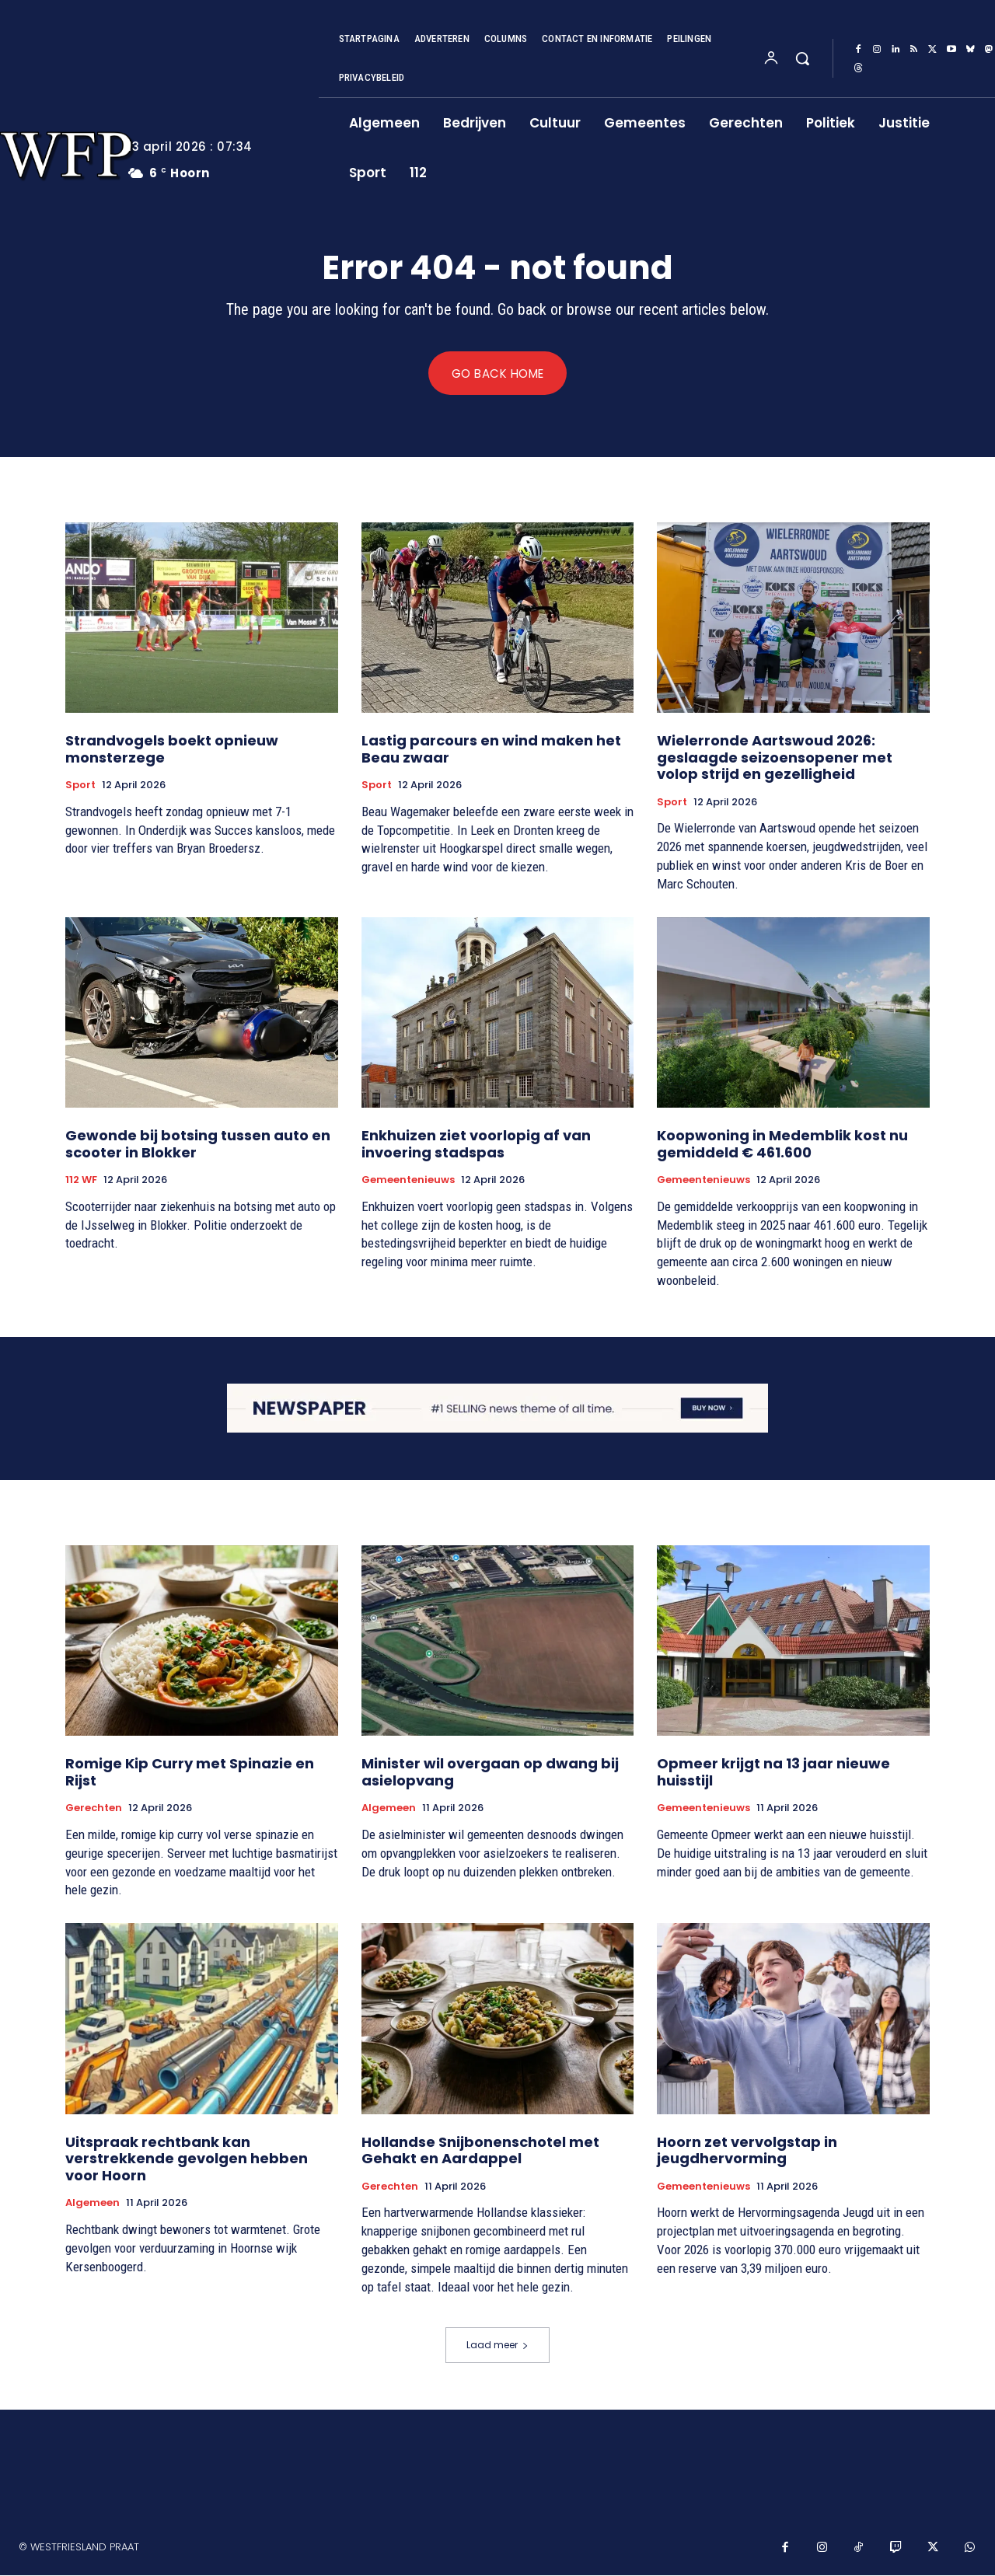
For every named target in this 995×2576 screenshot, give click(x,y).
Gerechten (93, 1809)
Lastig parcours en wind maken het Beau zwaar (491, 749)
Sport (80, 786)
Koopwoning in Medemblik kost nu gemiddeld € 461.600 (782, 1144)
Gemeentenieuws (408, 1181)
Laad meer (497, 2345)
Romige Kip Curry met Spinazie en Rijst (189, 1772)
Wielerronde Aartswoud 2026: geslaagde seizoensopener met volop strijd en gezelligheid (774, 757)
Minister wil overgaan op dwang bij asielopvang (490, 1772)
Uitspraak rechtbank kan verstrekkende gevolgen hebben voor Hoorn (186, 2158)
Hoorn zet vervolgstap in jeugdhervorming (747, 2150)
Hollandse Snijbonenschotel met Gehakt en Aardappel (480, 2150)
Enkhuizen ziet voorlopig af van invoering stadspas (476, 1144)
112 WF (81, 1181)
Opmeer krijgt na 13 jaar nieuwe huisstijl (773, 1772)
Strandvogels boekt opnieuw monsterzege (171, 749)
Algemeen (388, 1809)
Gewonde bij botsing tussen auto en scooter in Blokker (197, 1144)
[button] (802, 58)
